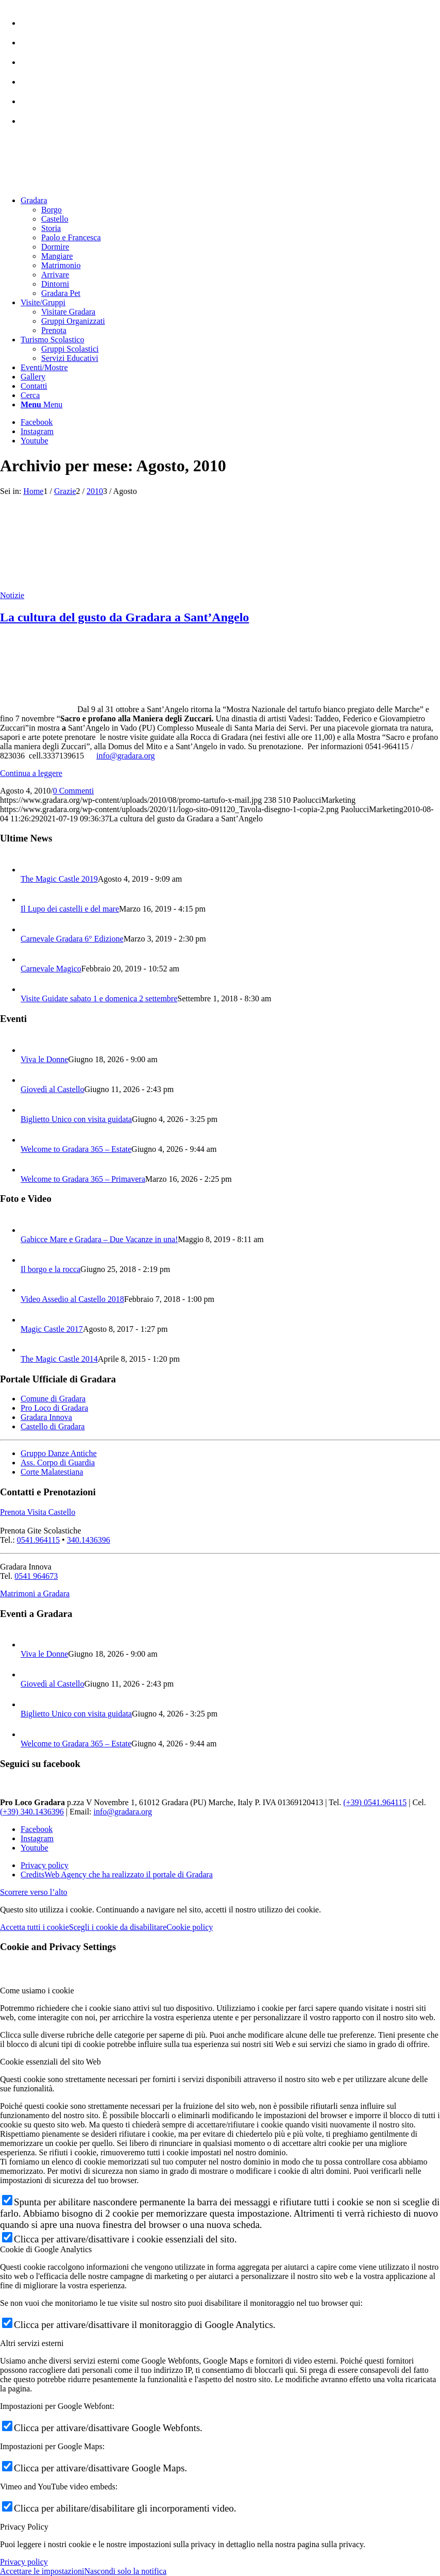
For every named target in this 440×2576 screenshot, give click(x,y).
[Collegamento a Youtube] (34, 440)
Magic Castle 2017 (52, 1329)
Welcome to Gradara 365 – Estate (76, 1149)
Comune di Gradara (53, 1398)
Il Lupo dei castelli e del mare (70, 908)
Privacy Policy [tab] (24, 2526)
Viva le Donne (44, 1059)
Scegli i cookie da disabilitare (117, 1927)
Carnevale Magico (51, 968)
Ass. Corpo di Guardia (58, 1462)
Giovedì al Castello (52, 1089)
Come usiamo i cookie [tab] (37, 1990)
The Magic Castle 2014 (59, 1359)
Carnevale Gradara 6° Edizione (72, 938)
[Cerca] (30, 395)
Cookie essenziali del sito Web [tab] (50, 2061)
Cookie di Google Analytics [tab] (46, 2249)
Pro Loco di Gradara (54, 1407)
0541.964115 (38, 1539)
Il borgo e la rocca (50, 1269)
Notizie (12, 595)
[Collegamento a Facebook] (37, 422)
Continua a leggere (31, 773)
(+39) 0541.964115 (375, 1802)
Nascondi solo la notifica (125, 2571)
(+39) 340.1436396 (32, 1811)
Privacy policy (24, 2561)
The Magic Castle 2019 (59, 878)
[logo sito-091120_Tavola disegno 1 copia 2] (77, 182)
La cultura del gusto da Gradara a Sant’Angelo (124, 617)
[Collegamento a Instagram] (37, 431)
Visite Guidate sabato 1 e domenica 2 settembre (99, 998)
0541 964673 (36, 1576)
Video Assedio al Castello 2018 (72, 1299)
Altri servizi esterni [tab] (32, 2343)
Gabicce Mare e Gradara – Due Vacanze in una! (99, 1239)
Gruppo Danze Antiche (59, 1453)
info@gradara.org (125, 755)
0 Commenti (73, 790)
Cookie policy (189, 1927)
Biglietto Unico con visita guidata (76, 1119)
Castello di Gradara (52, 1426)
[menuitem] (230, 18)
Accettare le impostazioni (42, 2571)
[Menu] (41, 404)
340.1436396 (88, 1539)
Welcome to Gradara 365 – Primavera (83, 1179)
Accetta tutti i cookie (34, 1927)
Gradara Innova (46, 1417)
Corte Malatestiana (52, 1471)
